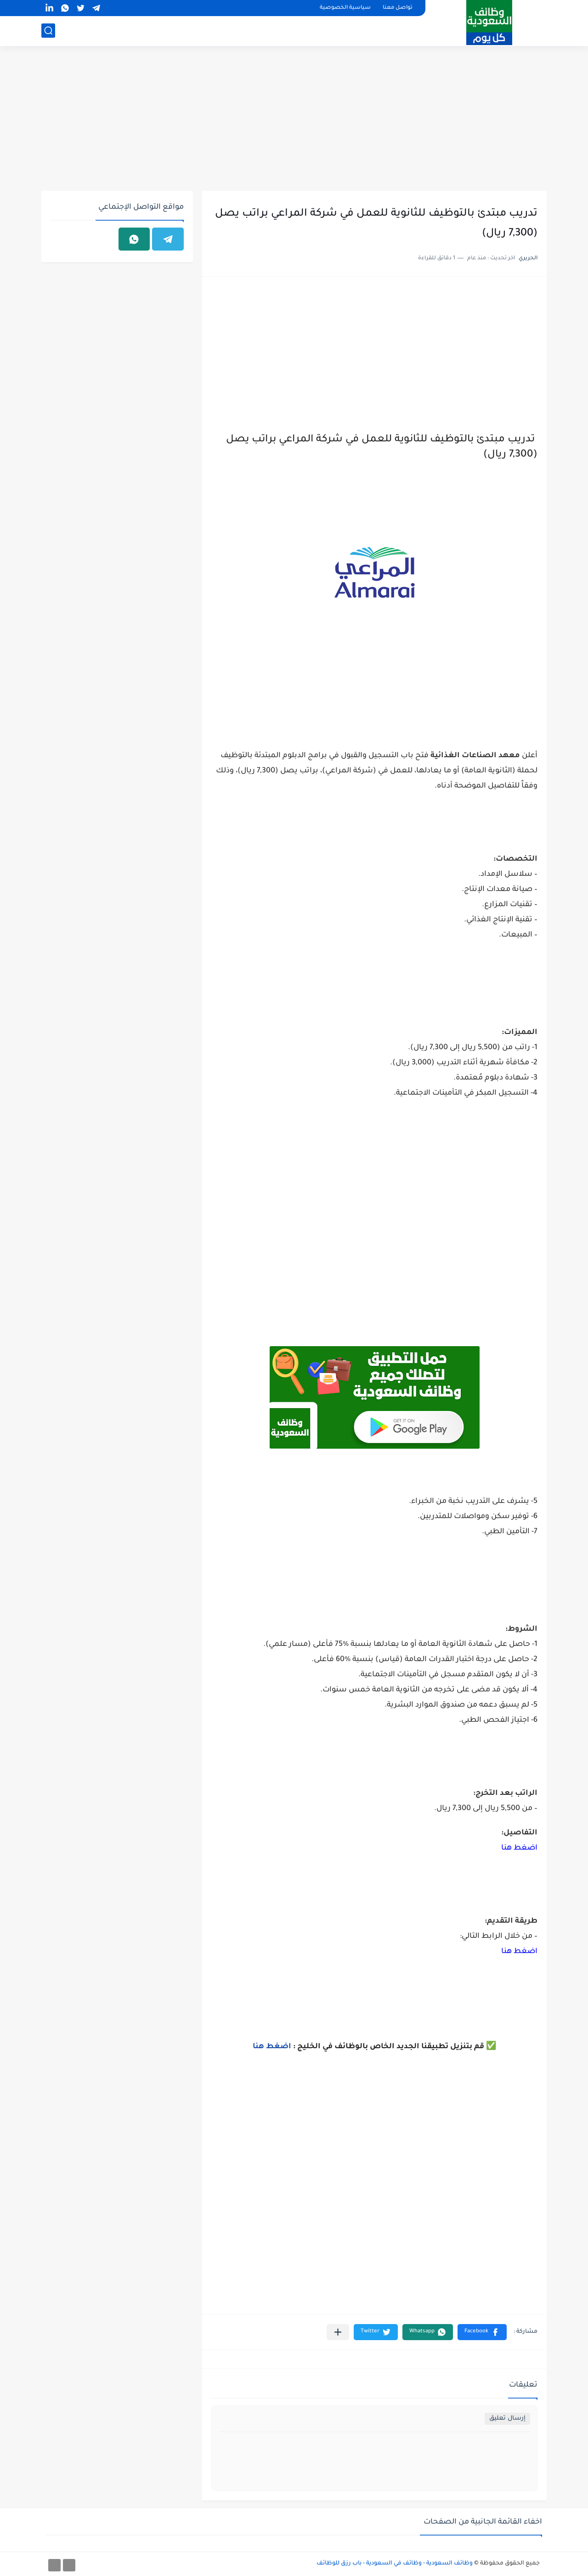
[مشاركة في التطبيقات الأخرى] (338, 2332)
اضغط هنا (519, 1848)
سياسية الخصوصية (345, 8)
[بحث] (48, 30)
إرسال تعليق (507, 2418)
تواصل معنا (398, 8)
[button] (482, 2332)
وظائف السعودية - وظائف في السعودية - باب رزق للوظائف (395, 2563)
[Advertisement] (294, 119)
